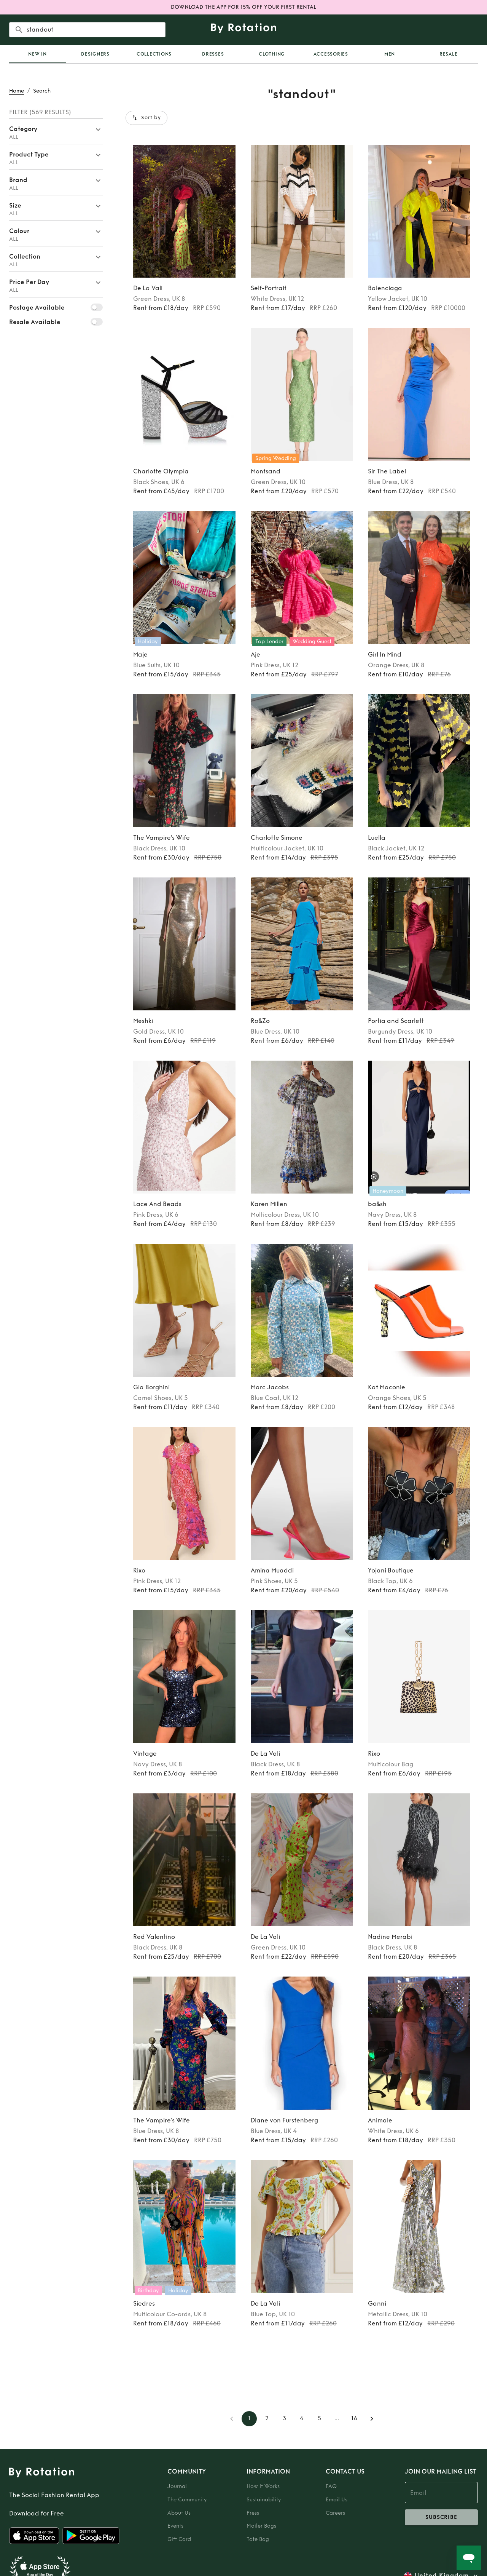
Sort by (146, 118)
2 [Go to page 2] (266, 2418)
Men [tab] (389, 54)
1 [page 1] (249, 2418)
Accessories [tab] (331, 54)
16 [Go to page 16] (354, 2418)
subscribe (441, 2517)
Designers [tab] (95, 54)
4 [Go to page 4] (301, 2418)
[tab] (37, 54)
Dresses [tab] (213, 54)
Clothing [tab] (272, 54)
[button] (56, 131)
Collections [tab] (154, 54)
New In (37, 54)
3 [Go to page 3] (284, 2418)
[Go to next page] (371, 2418)
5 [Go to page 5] (319, 2418)
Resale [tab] (448, 54)
